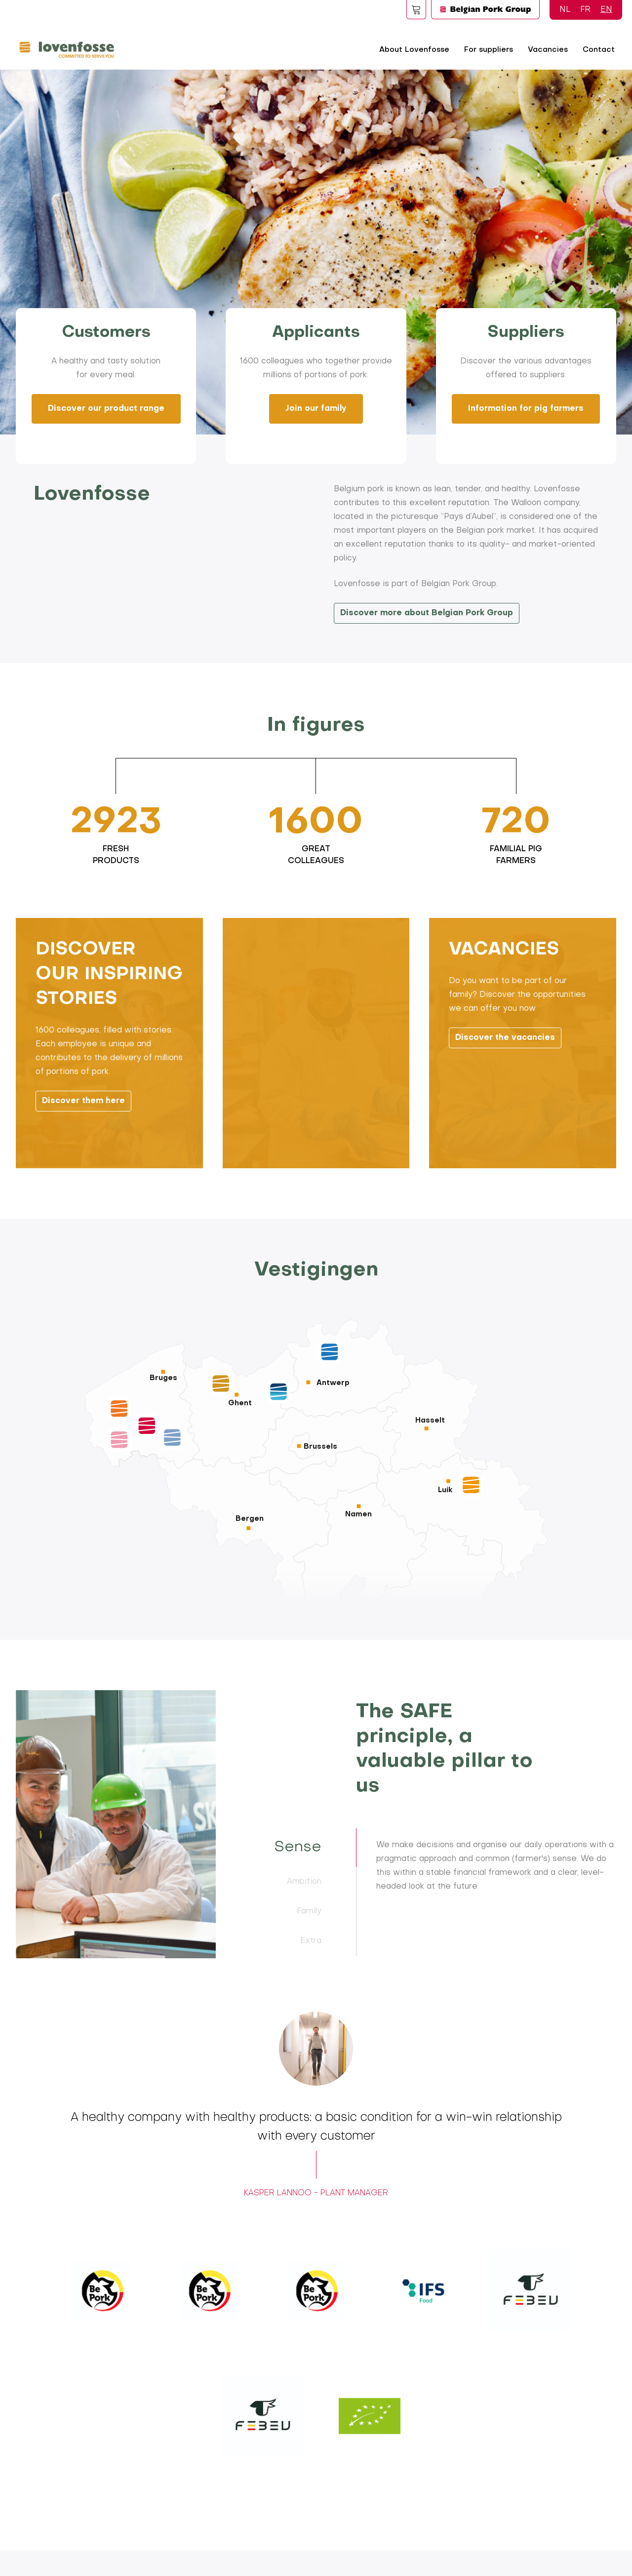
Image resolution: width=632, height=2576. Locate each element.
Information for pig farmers (526, 409)
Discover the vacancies (505, 1072)
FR (585, 10)
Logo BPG (485, 9)
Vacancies (548, 49)
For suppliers (488, 49)
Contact (599, 49)
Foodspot (416, 9)
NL (564, 10)
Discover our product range (106, 409)
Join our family (316, 409)
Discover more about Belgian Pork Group (426, 613)
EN (606, 10)
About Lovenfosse (414, 49)
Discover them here (83, 1136)
